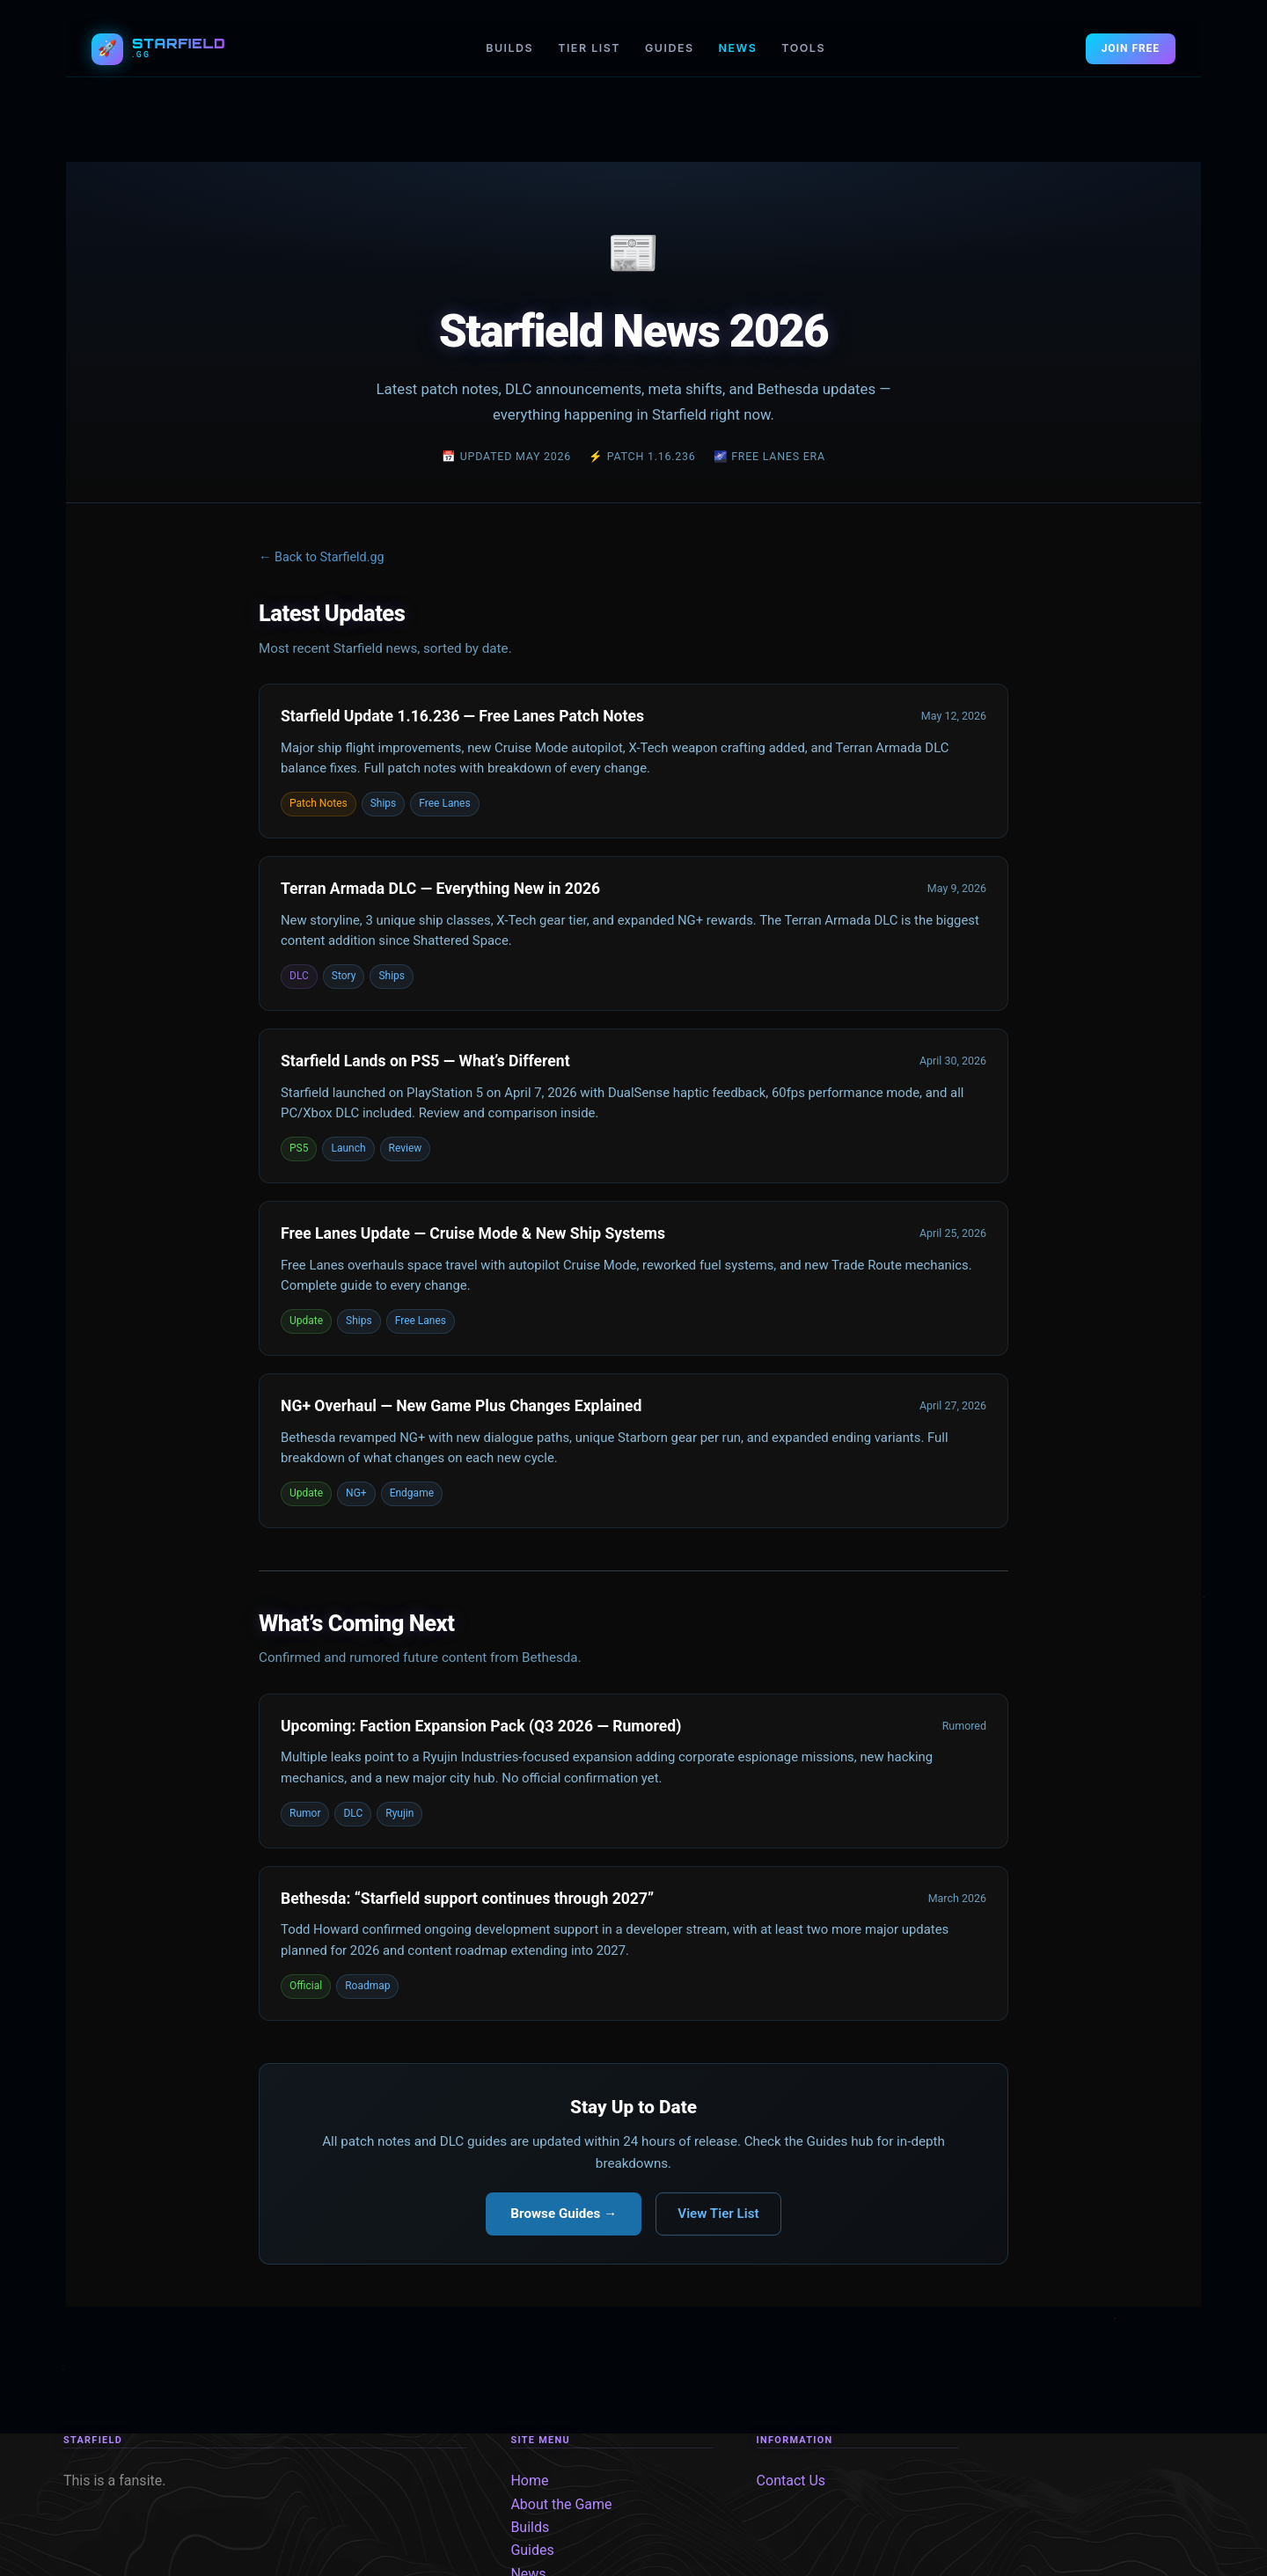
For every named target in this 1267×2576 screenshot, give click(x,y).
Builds (529, 2527)
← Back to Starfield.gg (321, 557)
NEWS (738, 48)
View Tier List (717, 2213)
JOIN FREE (1131, 48)
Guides (531, 2550)
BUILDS (509, 48)
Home (529, 2480)
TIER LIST (589, 48)
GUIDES (669, 48)
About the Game (561, 2504)
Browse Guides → (563, 2213)
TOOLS (803, 48)
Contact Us (791, 2480)
